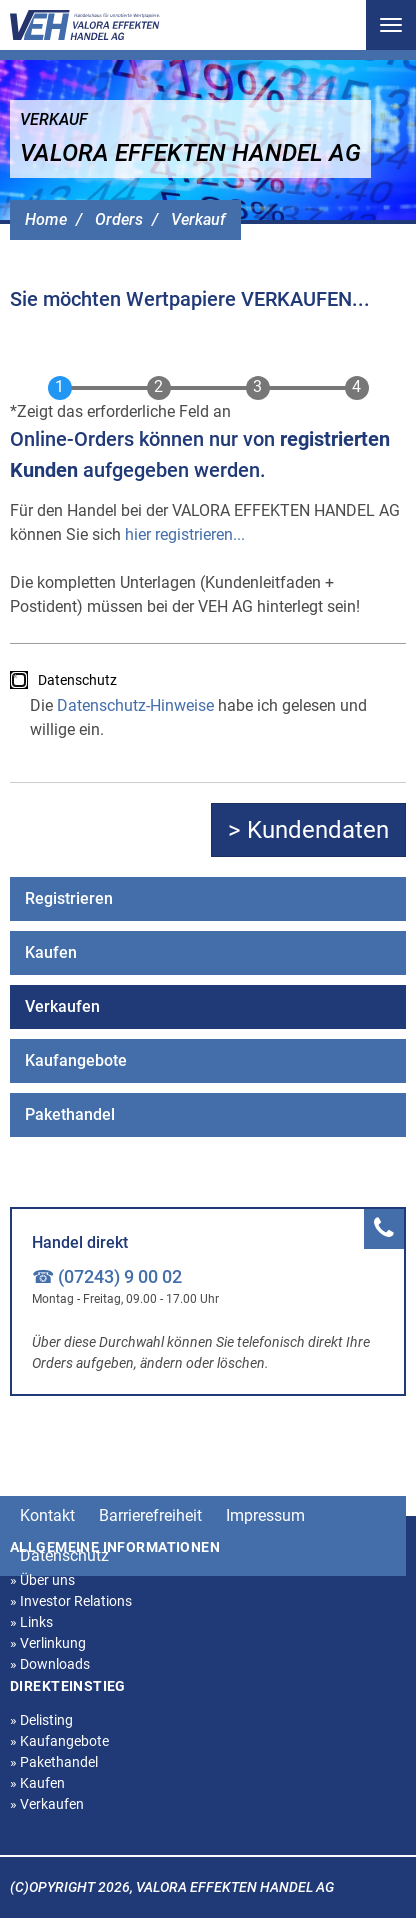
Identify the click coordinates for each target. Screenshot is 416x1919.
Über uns (42, 1580)
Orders (119, 219)
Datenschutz (77, 680)
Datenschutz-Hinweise (135, 705)
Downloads (50, 1664)
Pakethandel (70, 1114)
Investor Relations (71, 1601)
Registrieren (69, 898)
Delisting (41, 1720)
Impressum (265, 1515)
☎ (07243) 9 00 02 (107, 1276)
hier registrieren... (185, 534)
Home (46, 219)
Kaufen (51, 952)
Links (31, 1622)
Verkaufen (62, 1006)
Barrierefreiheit (150, 1515)
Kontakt (47, 1515)
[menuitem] (208, 899)
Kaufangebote (76, 1060)
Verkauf (198, 219)
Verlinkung (48, 1643)
